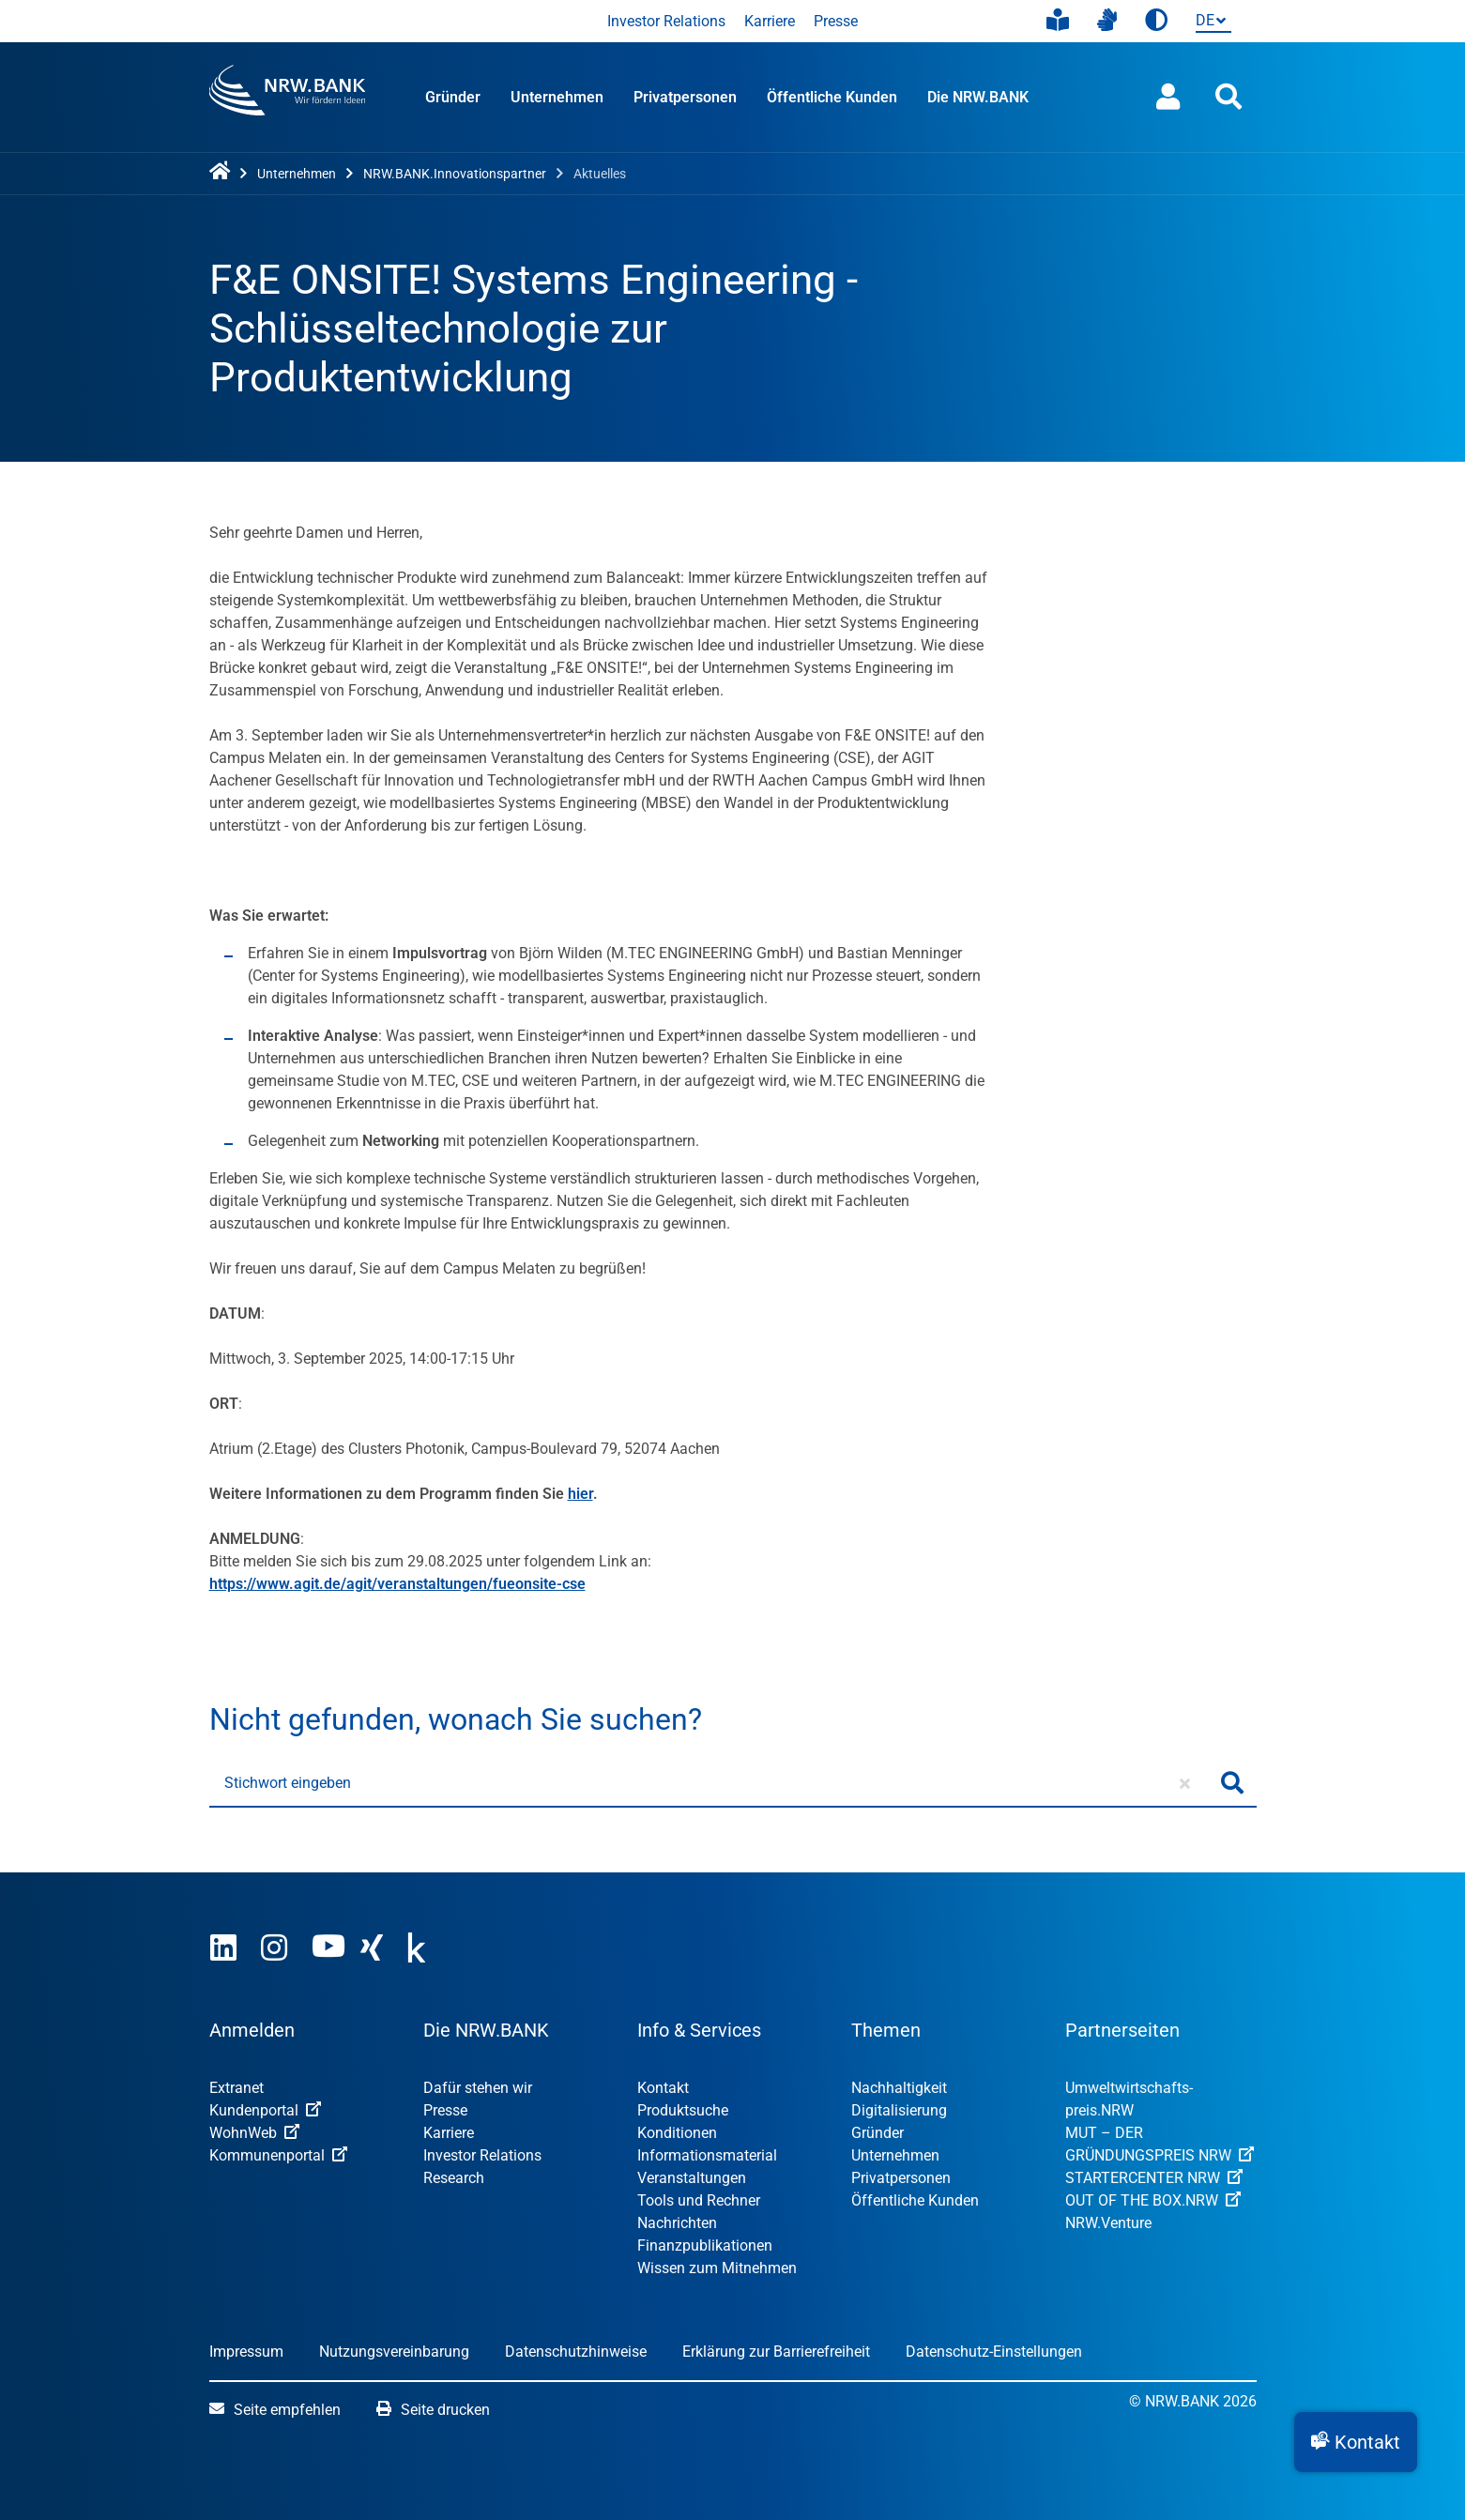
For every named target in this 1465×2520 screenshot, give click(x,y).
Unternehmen (557, 97)
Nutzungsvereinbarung (394, 2351)
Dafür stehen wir (477, 2088)
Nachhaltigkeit (899, 2088)
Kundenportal (265, 2110)
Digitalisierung (899, 2110)
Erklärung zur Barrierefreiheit (776, 2351)
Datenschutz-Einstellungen (994, 2351)
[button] (1355, 2442)
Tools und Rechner (698, 2200)
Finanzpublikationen (704, 2245)
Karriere (769, 21)
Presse (836, 21)
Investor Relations (666, 21)
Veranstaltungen (691, 2178)
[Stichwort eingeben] (709, 1783)
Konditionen (677, 2133)
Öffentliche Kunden (832, 97)
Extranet (236, 2088)
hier (580, 1494)
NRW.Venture (1108, 2223)
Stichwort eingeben (287, 1783)
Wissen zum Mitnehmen (717, 2268)
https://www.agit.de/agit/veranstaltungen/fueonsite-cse (397, 1584)
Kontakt (663, 2088)
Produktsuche (682, 2110)
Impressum (246, 2351)
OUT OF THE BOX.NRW (1153, 2200)
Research (453, 2178)
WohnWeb (254, 2133)
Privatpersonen (685, 97)
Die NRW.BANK (978, 97)
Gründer (453, 97)
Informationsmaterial (707, 2155)
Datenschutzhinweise (576, 2351)
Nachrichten (677, 2223)
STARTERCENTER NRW (1154, 2178)
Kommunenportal (278, 2155)
